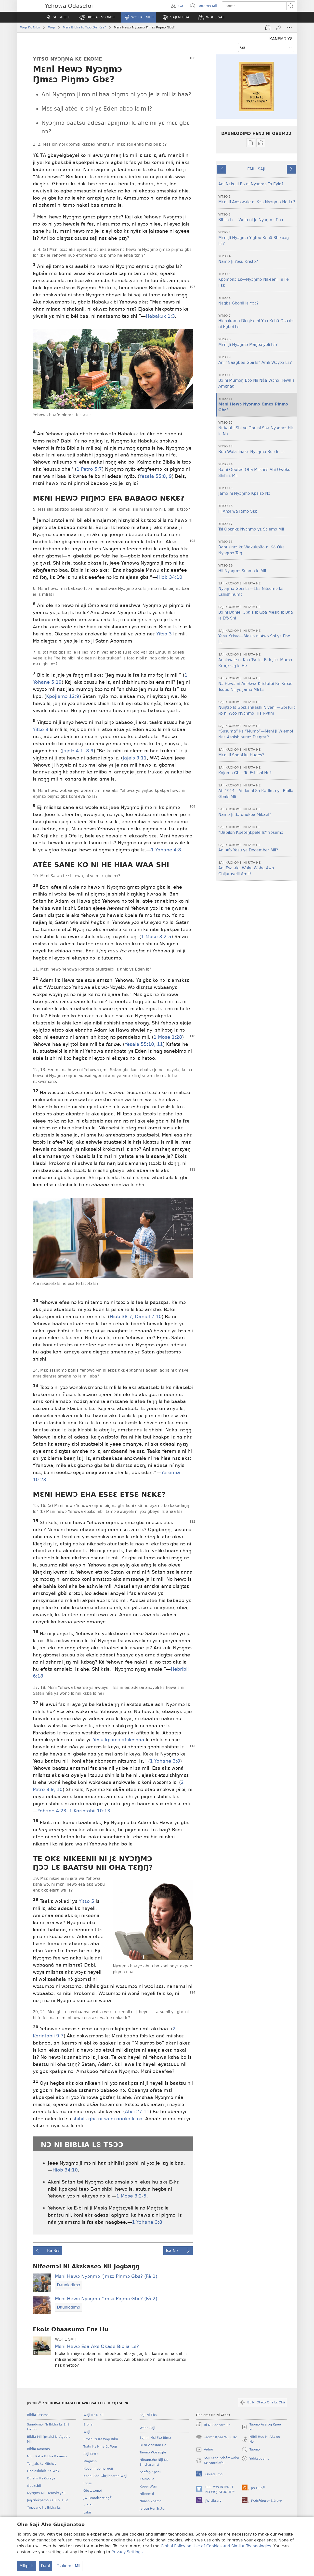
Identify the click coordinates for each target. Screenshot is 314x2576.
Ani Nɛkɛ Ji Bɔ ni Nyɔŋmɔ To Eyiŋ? (251, 184)
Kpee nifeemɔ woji (98, 2468)
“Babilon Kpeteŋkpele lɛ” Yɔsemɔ (257, 830)
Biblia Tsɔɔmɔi (38, 2415)
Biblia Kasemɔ (38, 2449)
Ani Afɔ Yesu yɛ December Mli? (257, 848)
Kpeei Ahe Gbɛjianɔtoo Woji (105, 2476)
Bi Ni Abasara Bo (153, 2445)
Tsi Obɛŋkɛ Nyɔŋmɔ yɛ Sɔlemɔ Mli (257, 526)
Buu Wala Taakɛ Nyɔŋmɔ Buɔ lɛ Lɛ (257, 449)
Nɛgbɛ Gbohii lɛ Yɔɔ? (257, 300)
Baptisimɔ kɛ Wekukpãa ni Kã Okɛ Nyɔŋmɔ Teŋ (257, 547)
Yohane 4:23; (53, 1811)
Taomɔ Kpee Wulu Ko (216, 2437)
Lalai (87, 2512)
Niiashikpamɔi (151, 2501)
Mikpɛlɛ (26, 2565)
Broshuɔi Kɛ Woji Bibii (100, 2439)
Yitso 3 (164, 634)
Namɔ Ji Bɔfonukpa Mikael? (257, 812)
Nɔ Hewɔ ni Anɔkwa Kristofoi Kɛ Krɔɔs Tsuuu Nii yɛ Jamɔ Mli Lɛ (257, 684)
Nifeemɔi (147, 2494)
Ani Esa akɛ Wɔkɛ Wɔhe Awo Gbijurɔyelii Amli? (257, 868)
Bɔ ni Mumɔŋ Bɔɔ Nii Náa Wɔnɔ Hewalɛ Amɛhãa (257, 381)
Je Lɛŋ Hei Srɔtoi (152, 2508)
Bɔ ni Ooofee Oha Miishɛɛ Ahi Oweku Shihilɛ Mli (257, 470)
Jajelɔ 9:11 (135, 758)
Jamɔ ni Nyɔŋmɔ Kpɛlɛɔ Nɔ (257, 491)
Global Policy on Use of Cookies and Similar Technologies (216, 2546)
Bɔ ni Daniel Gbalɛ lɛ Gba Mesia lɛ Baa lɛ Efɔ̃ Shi (257, 612)
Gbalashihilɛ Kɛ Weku (44, 2471)
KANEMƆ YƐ (280, 39)
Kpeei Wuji (148, 2486)
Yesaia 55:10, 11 (144, 1044)
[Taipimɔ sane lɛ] (254, 5)
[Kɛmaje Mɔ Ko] (278, 27)
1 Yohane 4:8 (166, 850)
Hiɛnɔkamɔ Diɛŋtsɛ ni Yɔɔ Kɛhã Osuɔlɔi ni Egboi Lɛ (257, 321)
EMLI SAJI (256, 169)
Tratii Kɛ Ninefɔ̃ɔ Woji (100, 2446)
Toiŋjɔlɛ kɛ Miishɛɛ (41, 2463)
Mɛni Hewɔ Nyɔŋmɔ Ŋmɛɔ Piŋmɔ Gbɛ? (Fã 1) (106, 2276)
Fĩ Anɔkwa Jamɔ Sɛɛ (257, 509)
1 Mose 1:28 (168, 1037)
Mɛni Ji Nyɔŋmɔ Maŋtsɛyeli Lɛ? (257, 342)
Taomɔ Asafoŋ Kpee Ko (261, 2427)
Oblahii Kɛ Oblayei (41, 2478)
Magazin (90, 2461)
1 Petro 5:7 (89, 469)
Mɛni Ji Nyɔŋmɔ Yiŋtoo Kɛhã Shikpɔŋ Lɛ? (257, 238)
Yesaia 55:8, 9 (155, 476)
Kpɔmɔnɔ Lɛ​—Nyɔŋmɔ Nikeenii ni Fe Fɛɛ (257, 280)
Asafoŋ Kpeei (150, 2472)
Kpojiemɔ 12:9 (62, 696)
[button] (96, 17)
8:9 (89, 751)
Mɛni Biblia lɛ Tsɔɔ (84, 27)
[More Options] (289, 27)
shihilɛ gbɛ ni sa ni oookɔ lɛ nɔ (107, 2118)
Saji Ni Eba (148, 2415)
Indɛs (87, 2483)
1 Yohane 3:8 (165, 1761)
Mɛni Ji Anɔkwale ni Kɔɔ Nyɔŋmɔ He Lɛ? (257, 199)
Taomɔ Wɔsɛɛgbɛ (153, 2452)
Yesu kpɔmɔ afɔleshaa (118, 1740)
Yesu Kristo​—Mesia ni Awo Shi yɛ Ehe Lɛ (257, 636)
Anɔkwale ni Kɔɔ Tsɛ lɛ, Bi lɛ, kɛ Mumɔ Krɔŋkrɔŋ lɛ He (257, 660)
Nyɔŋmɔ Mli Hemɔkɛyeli (46, 2493)
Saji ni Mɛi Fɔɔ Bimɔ (155, 2437)
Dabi (45, 2565)
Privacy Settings (127, 2552)
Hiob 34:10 (169, 577)
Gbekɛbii (34, 2486)
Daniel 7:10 (147, 1316)
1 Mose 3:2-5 (156, 936)
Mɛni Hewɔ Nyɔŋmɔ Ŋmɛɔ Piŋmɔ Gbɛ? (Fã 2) (106, 2298)
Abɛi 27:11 (137, 2111)
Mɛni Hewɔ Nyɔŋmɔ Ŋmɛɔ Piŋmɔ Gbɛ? (257, 404)
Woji (51, 27)
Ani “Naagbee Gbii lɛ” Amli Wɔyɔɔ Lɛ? (257, 360)
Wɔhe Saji (147, 2428)
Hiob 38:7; (121, 1316)
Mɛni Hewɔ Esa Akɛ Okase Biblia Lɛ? (97, 2346)
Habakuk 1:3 (160, 316)
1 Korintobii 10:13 (89, 1811)
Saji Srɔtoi (91, 2454)
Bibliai (88, 2424)
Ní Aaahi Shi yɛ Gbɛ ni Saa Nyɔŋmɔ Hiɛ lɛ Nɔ (257, 428)
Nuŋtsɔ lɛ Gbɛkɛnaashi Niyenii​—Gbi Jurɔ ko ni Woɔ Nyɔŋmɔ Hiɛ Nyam (257, 708)
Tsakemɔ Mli (68, 2565)
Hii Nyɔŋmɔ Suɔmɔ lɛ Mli (257, 568)
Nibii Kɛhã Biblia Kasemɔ (47, 2456)
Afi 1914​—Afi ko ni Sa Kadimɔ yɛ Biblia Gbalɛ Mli (257, 791)
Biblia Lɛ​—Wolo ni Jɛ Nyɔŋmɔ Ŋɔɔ (257, 217)
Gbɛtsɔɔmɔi (92, 2490)
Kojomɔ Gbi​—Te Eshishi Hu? (257, 770)
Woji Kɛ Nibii (30, 27)
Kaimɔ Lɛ (147, 2479)
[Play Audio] (267, 27)
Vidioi (87, 2505)
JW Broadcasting (97, 2498)
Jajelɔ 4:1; (73, 751)
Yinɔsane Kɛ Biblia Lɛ (44, 2507)
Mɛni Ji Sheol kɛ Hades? (257, 752)
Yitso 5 (86, 1901)
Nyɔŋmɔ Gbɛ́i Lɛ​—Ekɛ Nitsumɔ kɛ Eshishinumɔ (257, 589)
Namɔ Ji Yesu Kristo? (257, 259)
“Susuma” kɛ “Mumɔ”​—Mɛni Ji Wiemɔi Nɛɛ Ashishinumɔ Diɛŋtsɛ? (257, 731)
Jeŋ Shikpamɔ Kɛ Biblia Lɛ (47, 2500)
